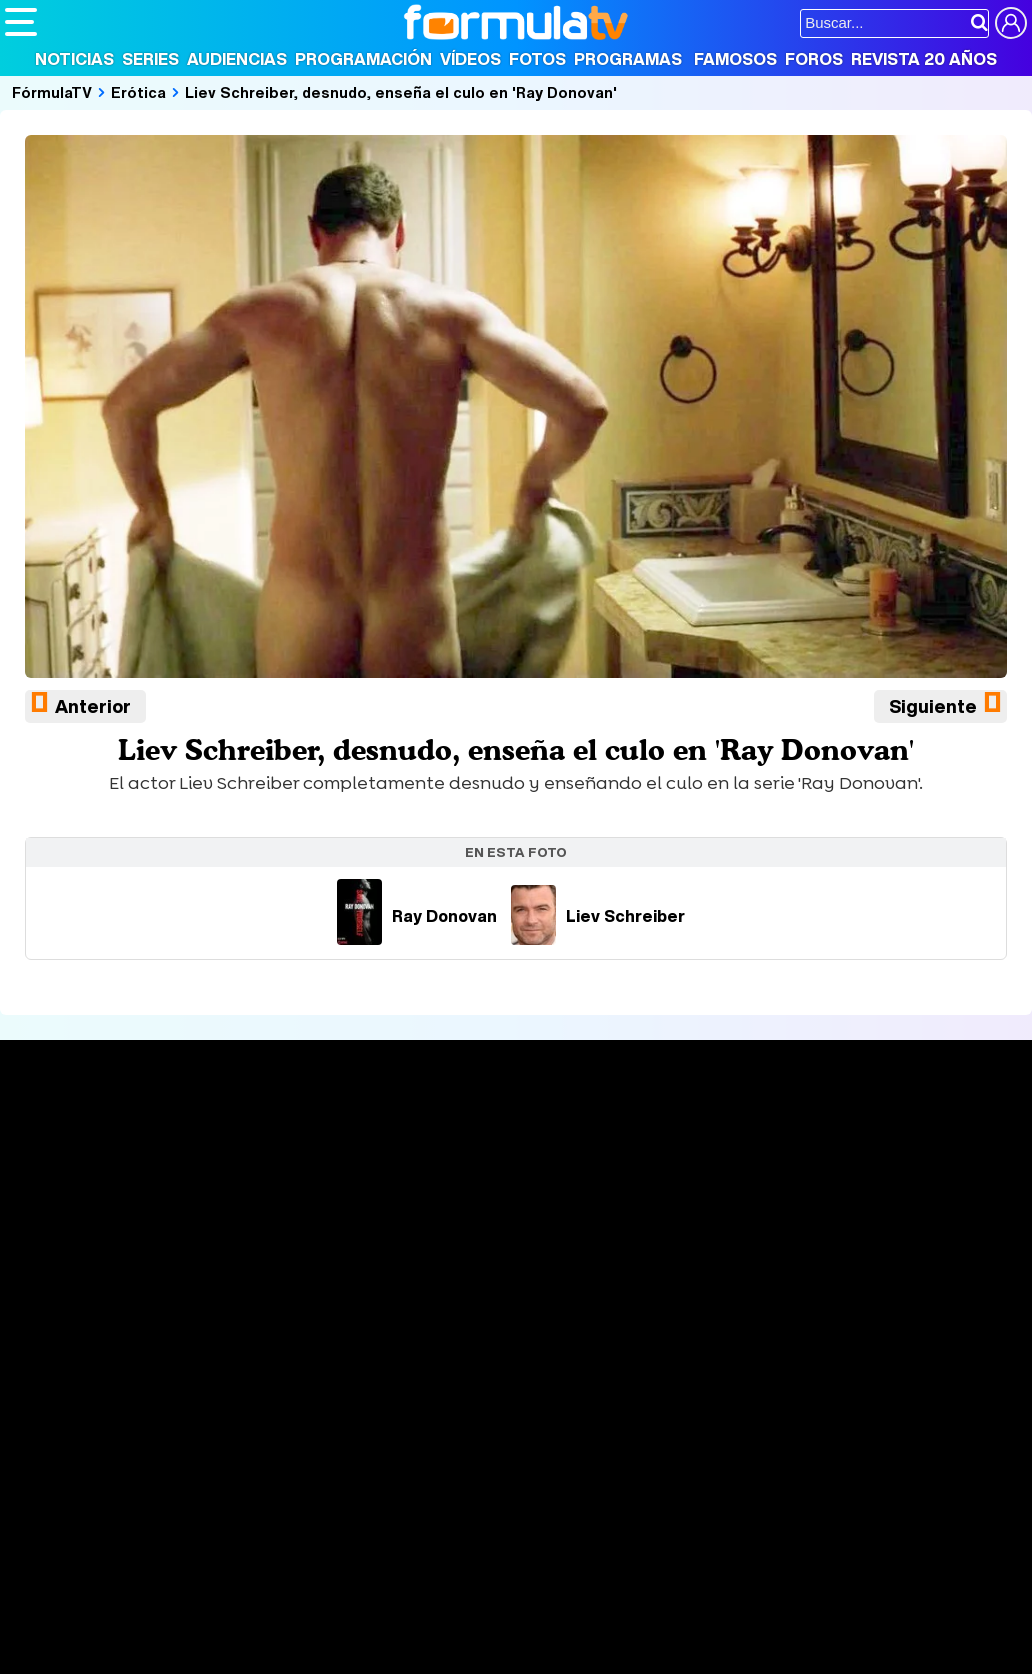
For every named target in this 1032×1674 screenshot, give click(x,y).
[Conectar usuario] (1011, 23)
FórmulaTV (52, 92)
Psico (600, 1539)
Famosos (735, 59)
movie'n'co (522, 1512)
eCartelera (323, 1512)
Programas (628, 59)
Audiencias (237, 59)
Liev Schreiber (598, 916)
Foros (814, 59)
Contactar (762, 1397)
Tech (265, 1566)
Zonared (509, 1566)
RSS (822, 1397)
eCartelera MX (423, 1512)
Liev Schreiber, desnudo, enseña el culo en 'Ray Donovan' (401, 92)
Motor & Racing (414, 1566)
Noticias (74, 59)
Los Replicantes (165, 1485)
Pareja (298, 1539)
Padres (356, 1539)
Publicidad (682, 1397)
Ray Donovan (417, 916)
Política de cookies (429, 1397)
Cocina (465, 1539)
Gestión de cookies (570, 1397)
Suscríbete (868, 1209)
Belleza (238, 1539)
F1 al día (321, 1566)
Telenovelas (673, 1227)
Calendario (255, 1159)
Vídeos (470, 59)
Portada (53, 1135)
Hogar (549, 1539)
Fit (508, 1539)
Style (191, 1566)
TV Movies (254, 1201)
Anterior (93, 706)
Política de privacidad (284, 1397)
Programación (363, 59)
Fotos (537, 59)
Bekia (133, 1539)
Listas (237, 1180)
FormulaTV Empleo (210, 1512)
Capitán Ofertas (152, 1593)
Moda (182, 1539)
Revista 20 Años (924, 59)
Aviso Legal (164, 1397)
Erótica (138, 92)
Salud (411, 1539)
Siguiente (933, 706)
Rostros (854, 1135)
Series (150, 59)
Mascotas (663, 1539)
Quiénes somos (61, 1397)
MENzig (137, 1566)
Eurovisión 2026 (677, 1196)
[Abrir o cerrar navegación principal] (21, 22)
